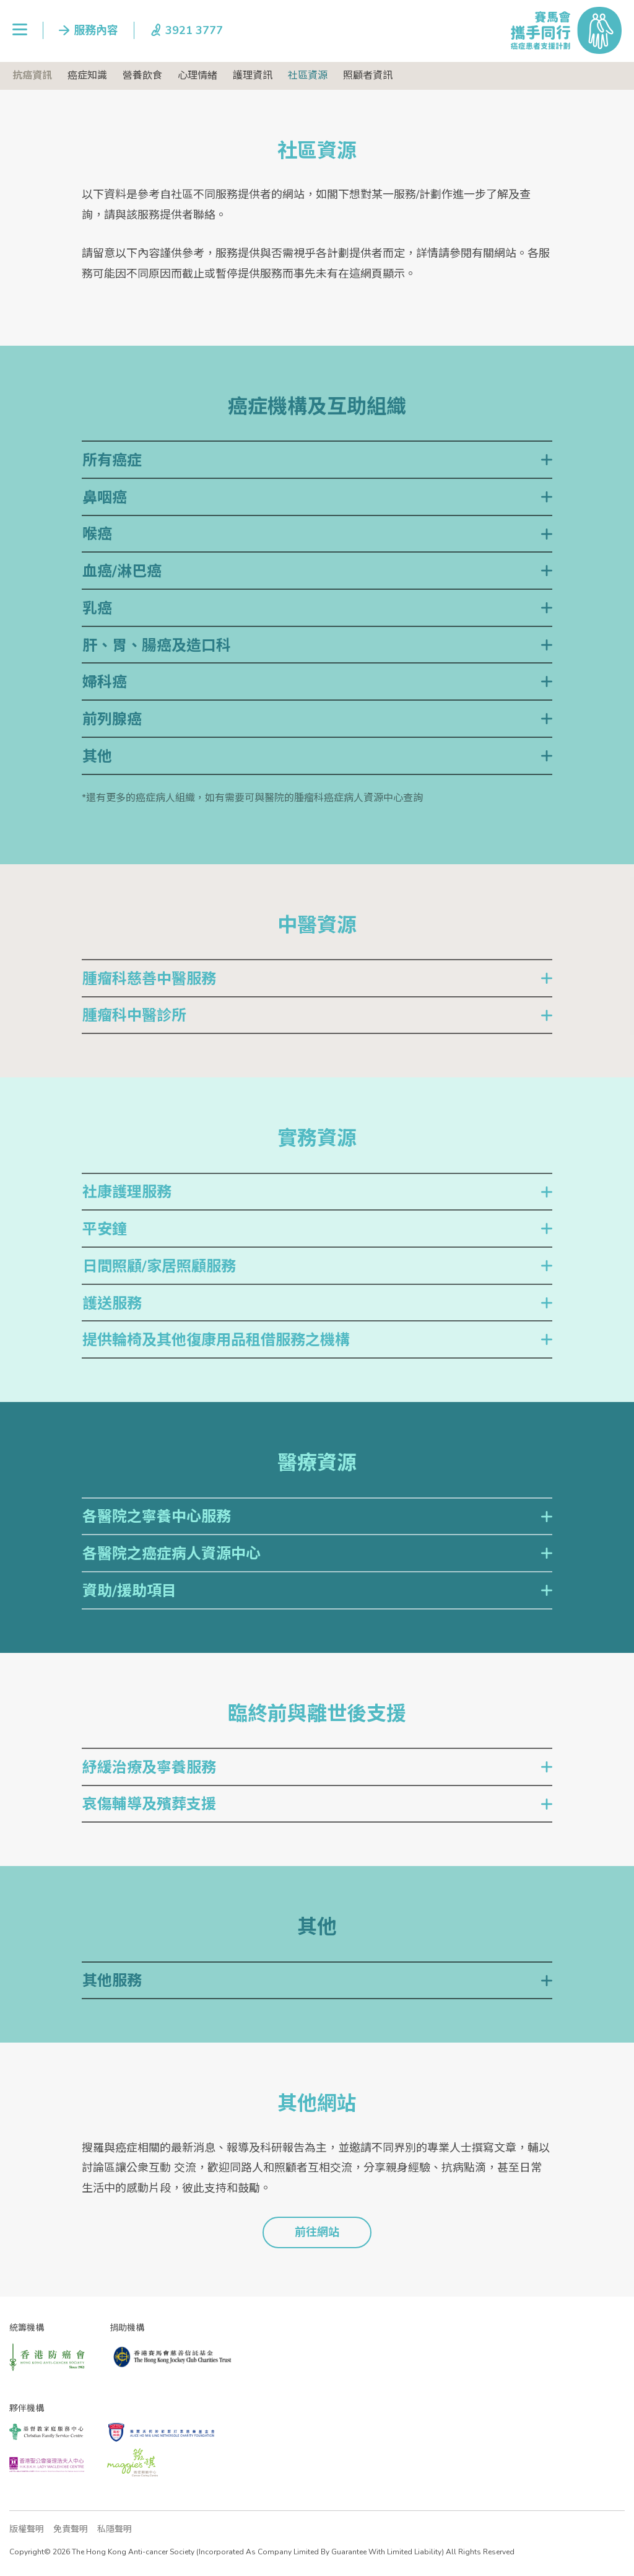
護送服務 (112, 1303)
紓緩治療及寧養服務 (149, 1767)
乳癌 (97, 608)
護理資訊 (252, 75)
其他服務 (112, 1981)
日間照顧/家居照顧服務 (159, 1266)
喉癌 (97, 534)
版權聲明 (26, 2529)
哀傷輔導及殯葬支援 (149, 1804)
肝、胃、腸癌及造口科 (156, 645)
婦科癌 (104, 682)
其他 (97, 756)
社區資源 (308, 75)
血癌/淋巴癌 (122, 571)
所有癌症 (112, 460)
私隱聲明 (114, 2529)
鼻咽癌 (104, 497)
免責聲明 (70, 2529)
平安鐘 (104, 1229)
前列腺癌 (112, 719)
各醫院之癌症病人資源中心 (171, 1554)
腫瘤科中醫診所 (134, 1015)
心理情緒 (197, 75)
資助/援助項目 (129, 1591)
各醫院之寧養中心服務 (156, 1517)
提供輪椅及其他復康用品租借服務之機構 (216, 1340)
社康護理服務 (127, 1192)
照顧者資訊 (368, 75)
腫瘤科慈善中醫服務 (149, 979)
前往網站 (317, 2232)
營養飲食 (142, 75)
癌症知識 (87, 75)
